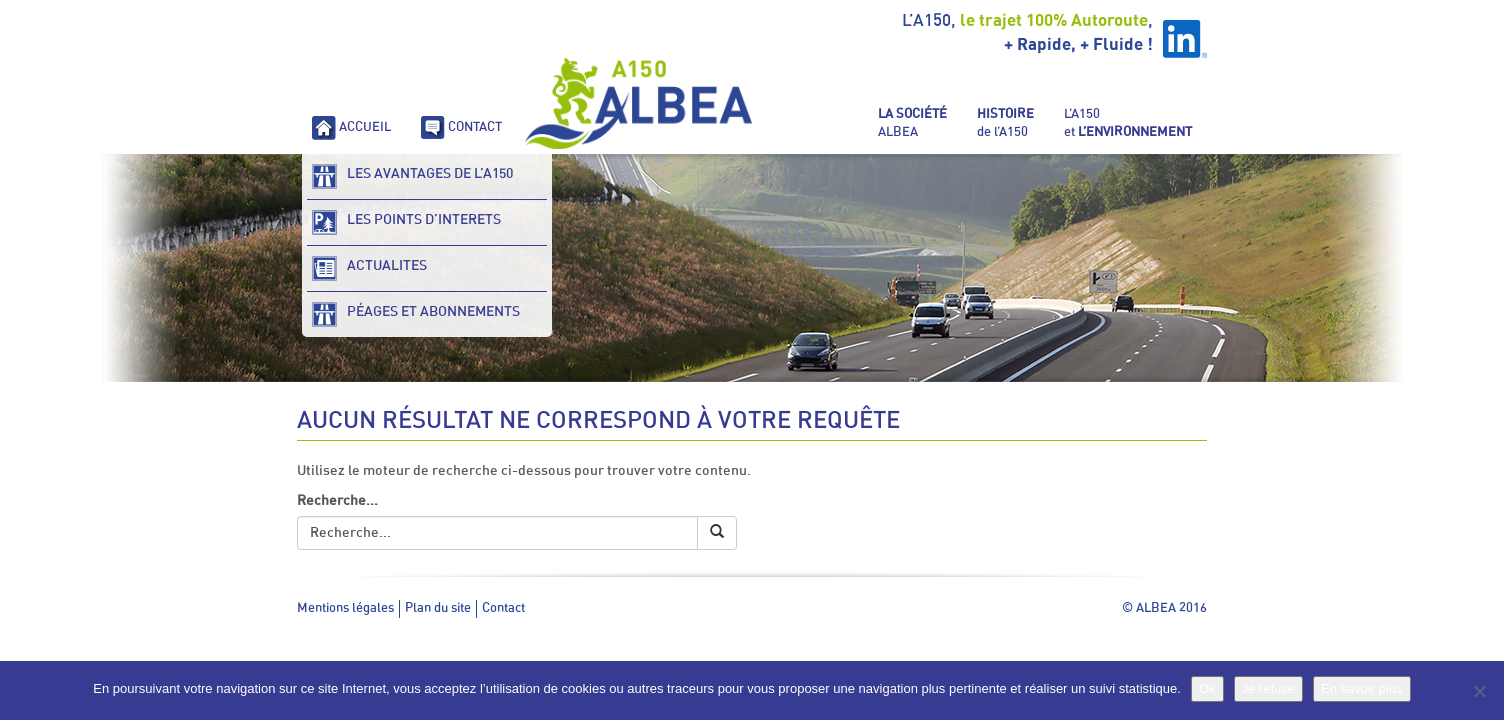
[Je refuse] (1479, 691)
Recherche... (337, 501)
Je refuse (1268, 688)
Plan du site (438, 608)
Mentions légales (345, 608)
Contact (503, 608)
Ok (1207, 688)
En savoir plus (1362, 688)
